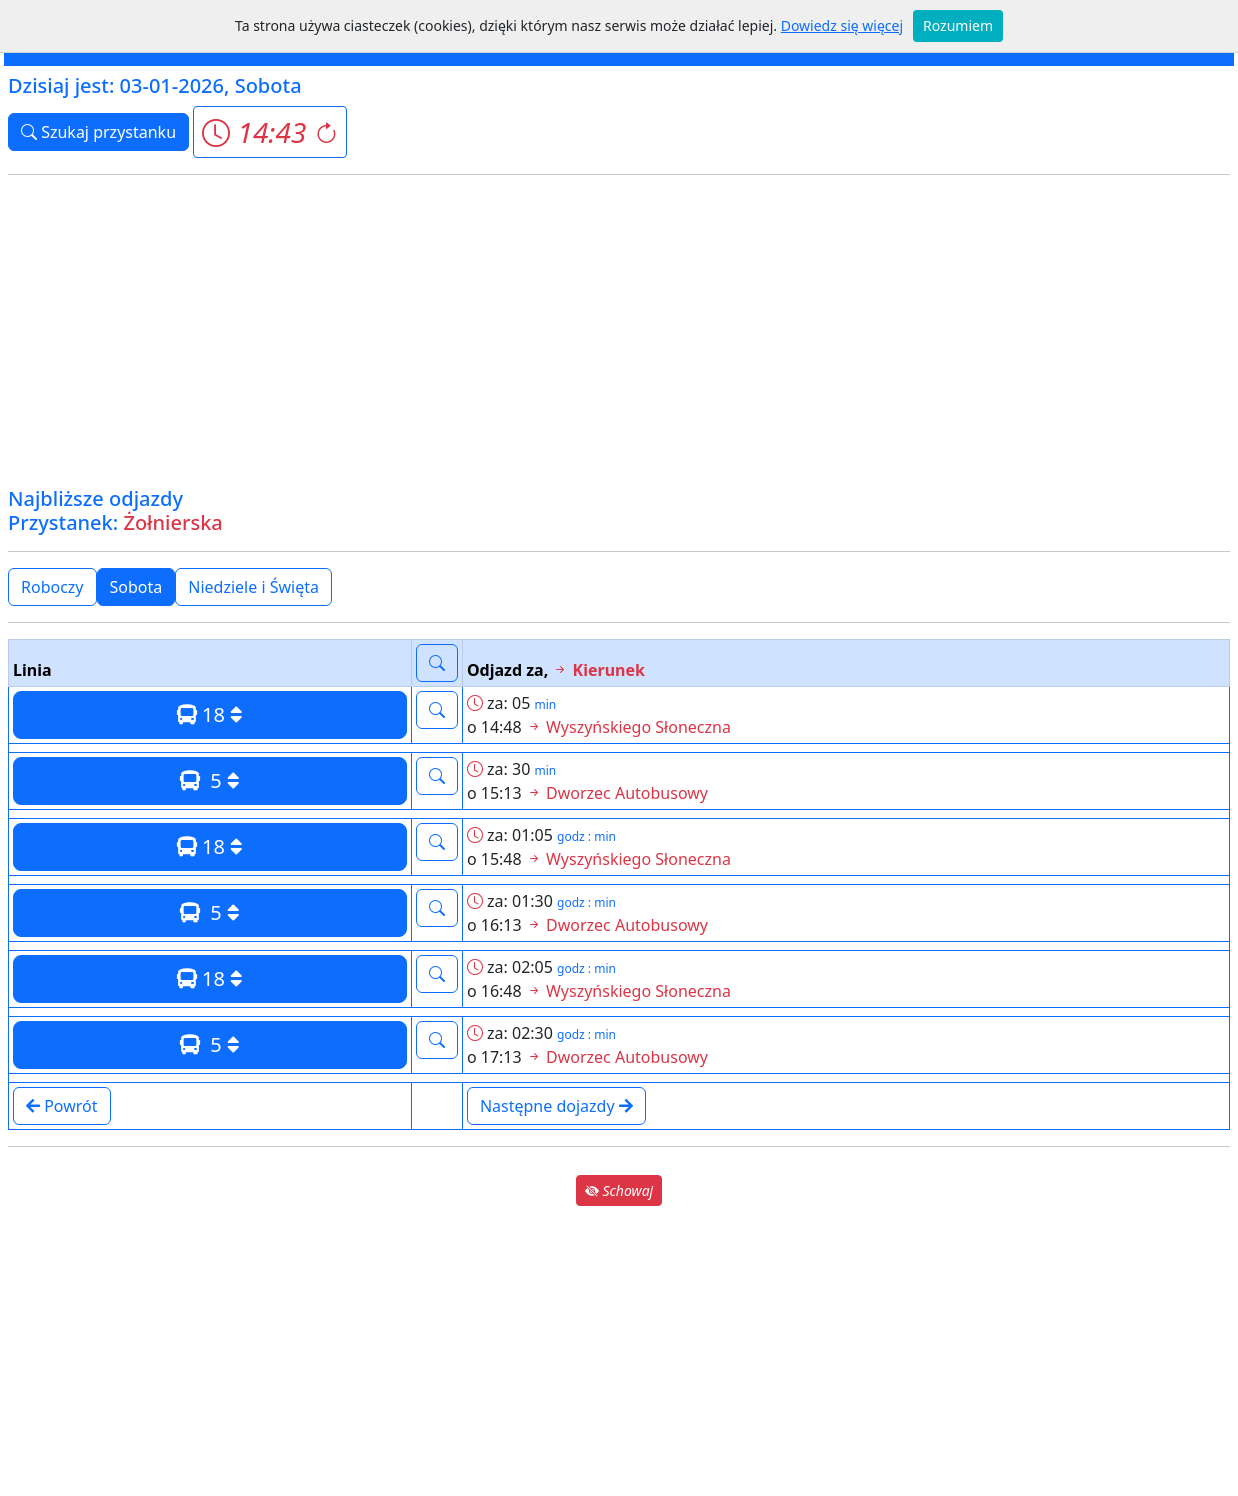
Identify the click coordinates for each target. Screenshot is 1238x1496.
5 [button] (210, 780)
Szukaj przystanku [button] (98, 132)
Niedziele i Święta (253, 587)
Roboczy (52, 587)
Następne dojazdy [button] (556, 1106)
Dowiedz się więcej (842, 25)
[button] (269, 132)
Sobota (136, 587)
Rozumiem (958, 25)
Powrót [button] (62, 1106)
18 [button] (210, 714)
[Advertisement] (619, 331)
